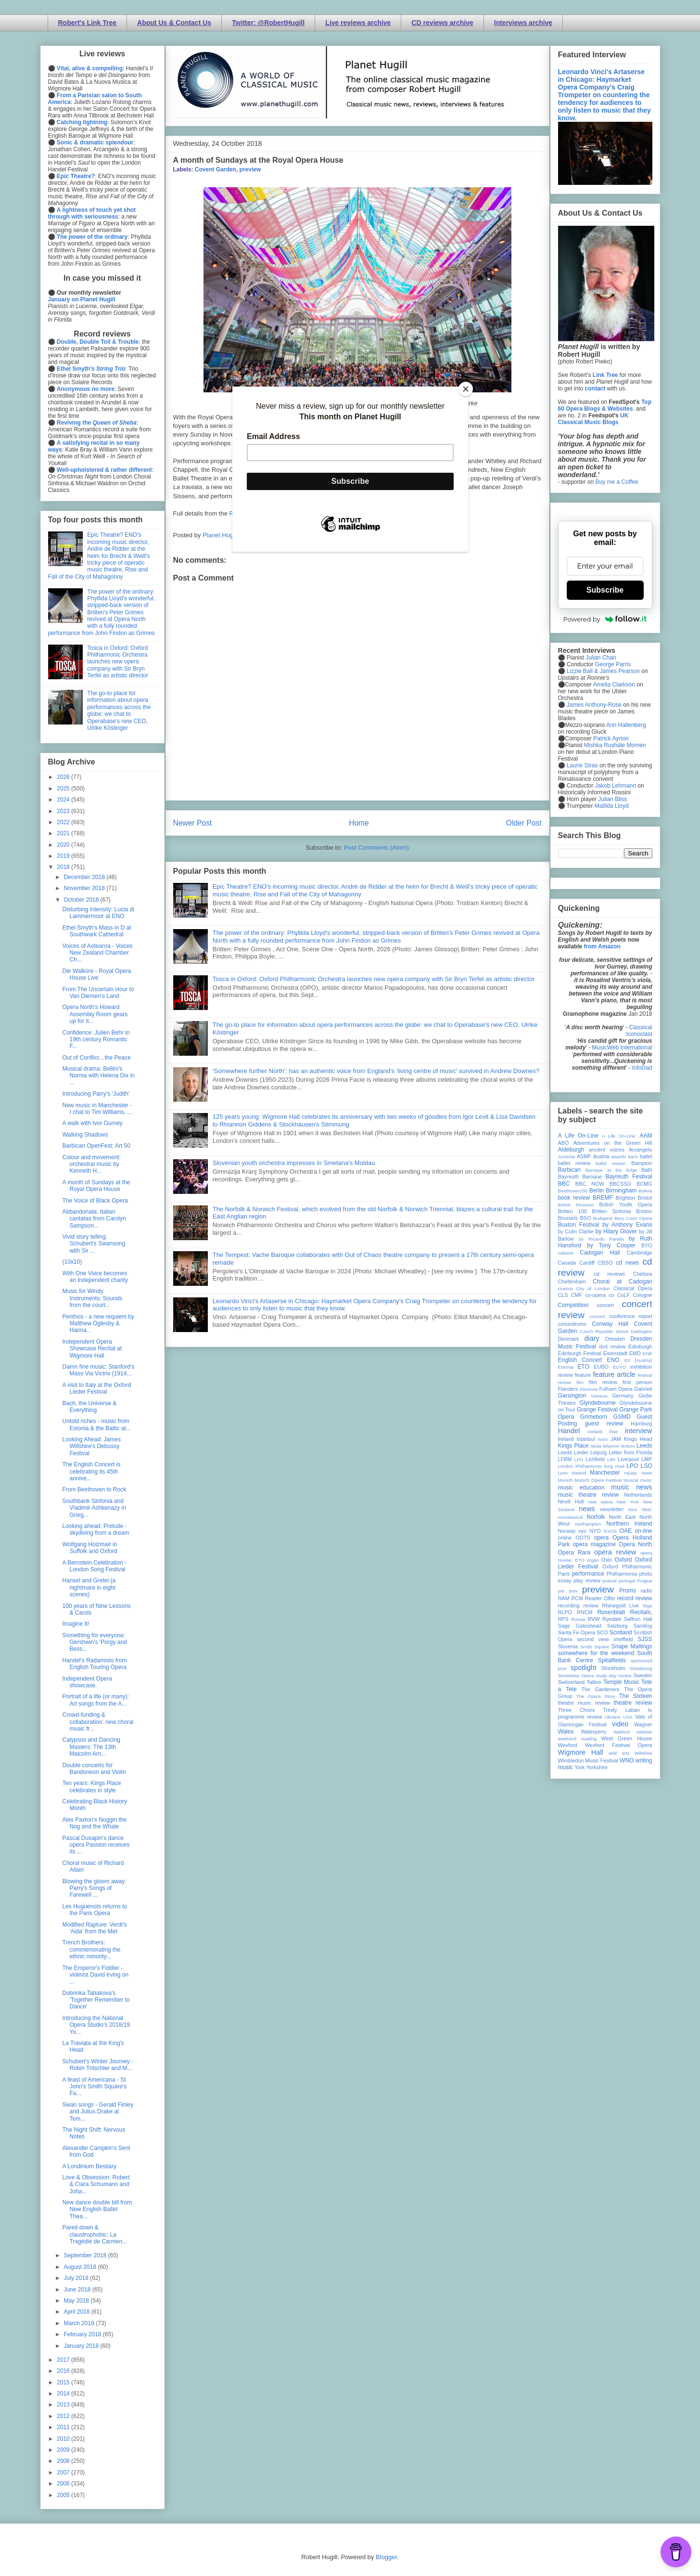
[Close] (465, 389)
